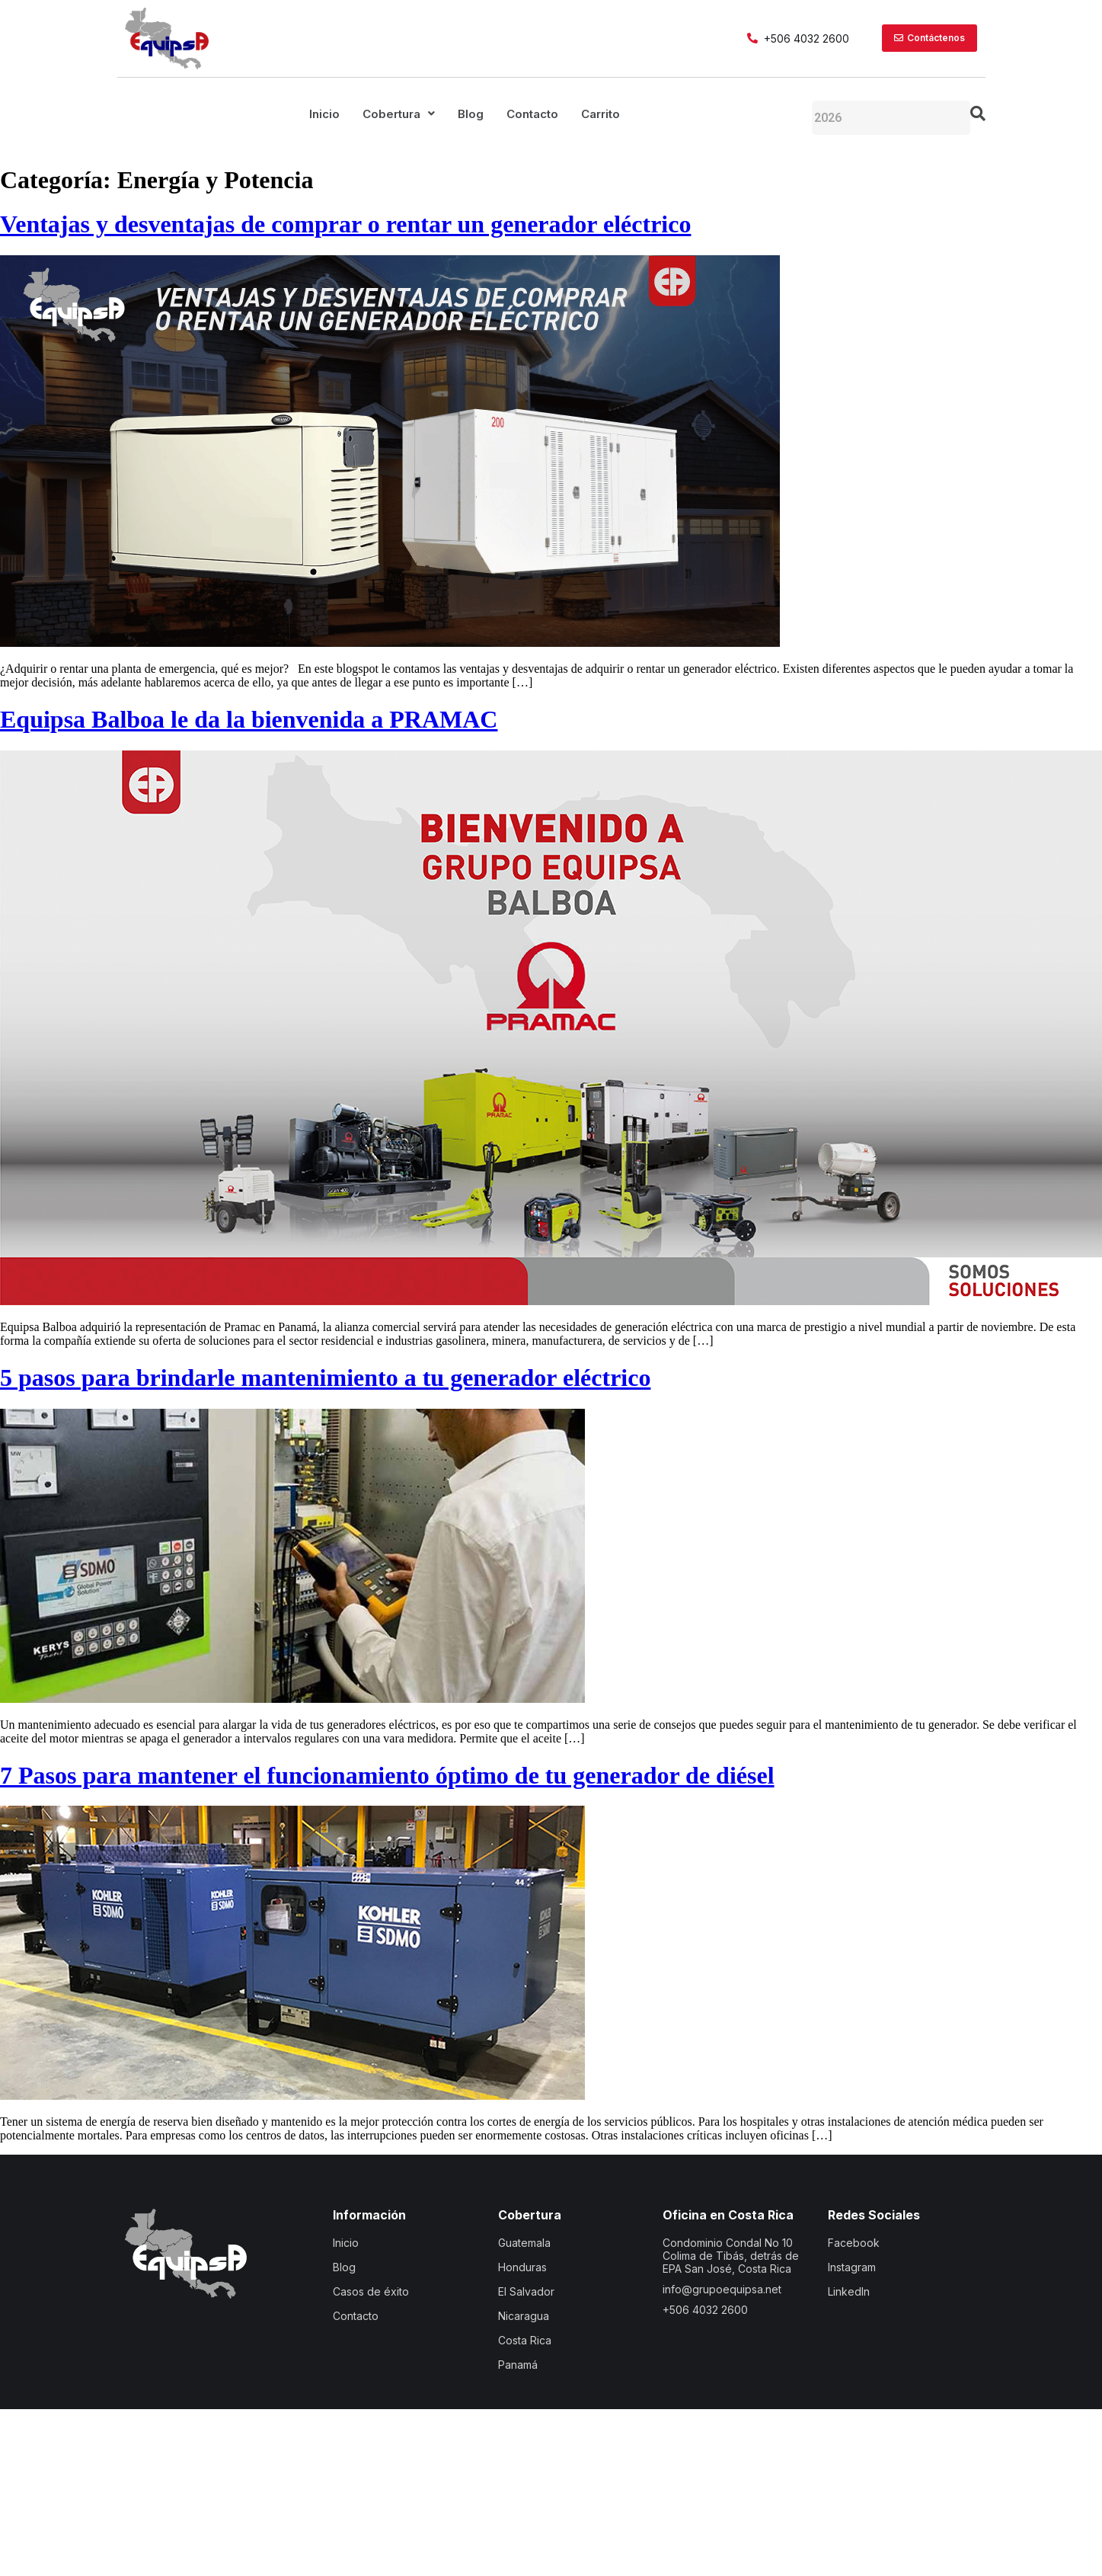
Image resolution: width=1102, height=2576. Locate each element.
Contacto (532, 114)
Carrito (600, 114)
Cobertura (399, 114)
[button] (398, 114)
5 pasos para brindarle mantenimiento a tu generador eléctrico (325, 1377)
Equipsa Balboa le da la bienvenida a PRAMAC (248, 719)
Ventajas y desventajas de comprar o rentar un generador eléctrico (345, 224)
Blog (471, 114)
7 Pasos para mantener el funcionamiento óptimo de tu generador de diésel (387, 1775)
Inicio (324, 114)
